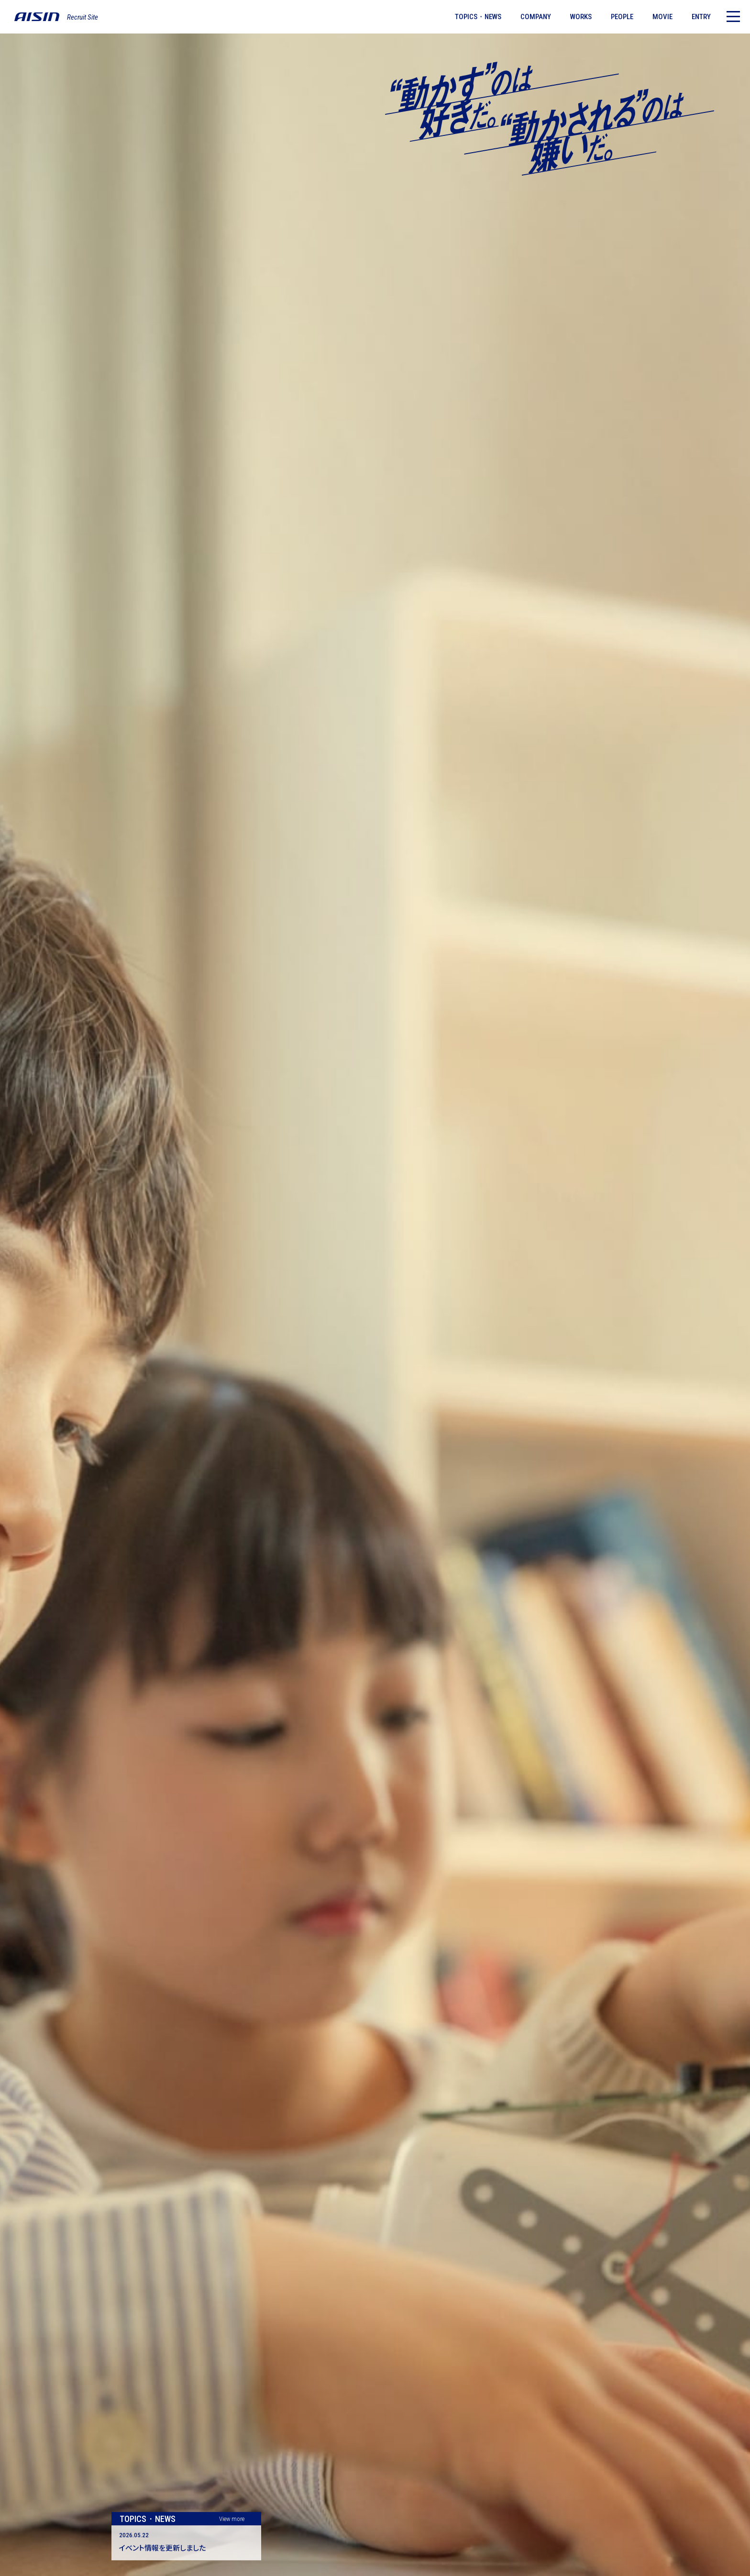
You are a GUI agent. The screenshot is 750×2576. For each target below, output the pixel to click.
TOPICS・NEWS (478, 16)
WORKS (581, 16)
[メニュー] (733, 16)
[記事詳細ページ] (186, 2542)
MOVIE (662, 16)
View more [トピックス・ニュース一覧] (231, 2518)
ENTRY (701, 16)
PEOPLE (622, 16)
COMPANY (535, 16)
